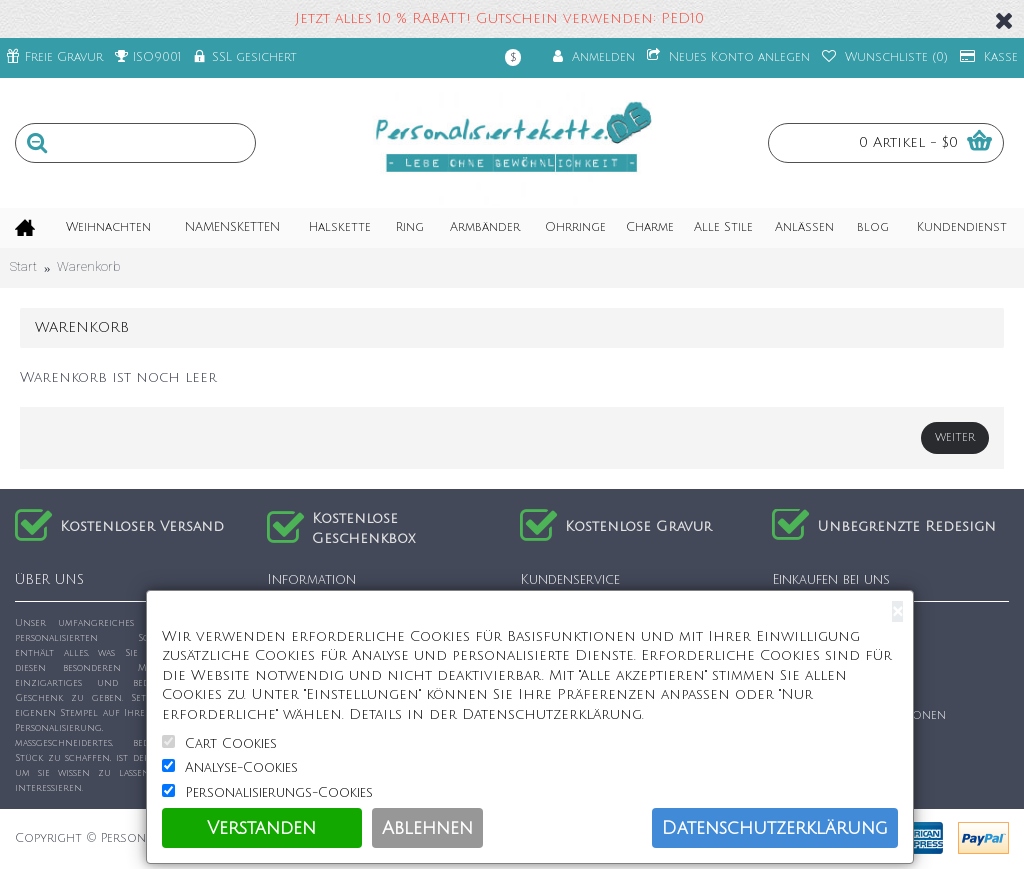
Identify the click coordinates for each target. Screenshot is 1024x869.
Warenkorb (88, 266)
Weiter (955, 438)
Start (23, 266)
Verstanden (261, 828)
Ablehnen (427, 828)
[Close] (897, 611)
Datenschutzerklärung (775, 828)
